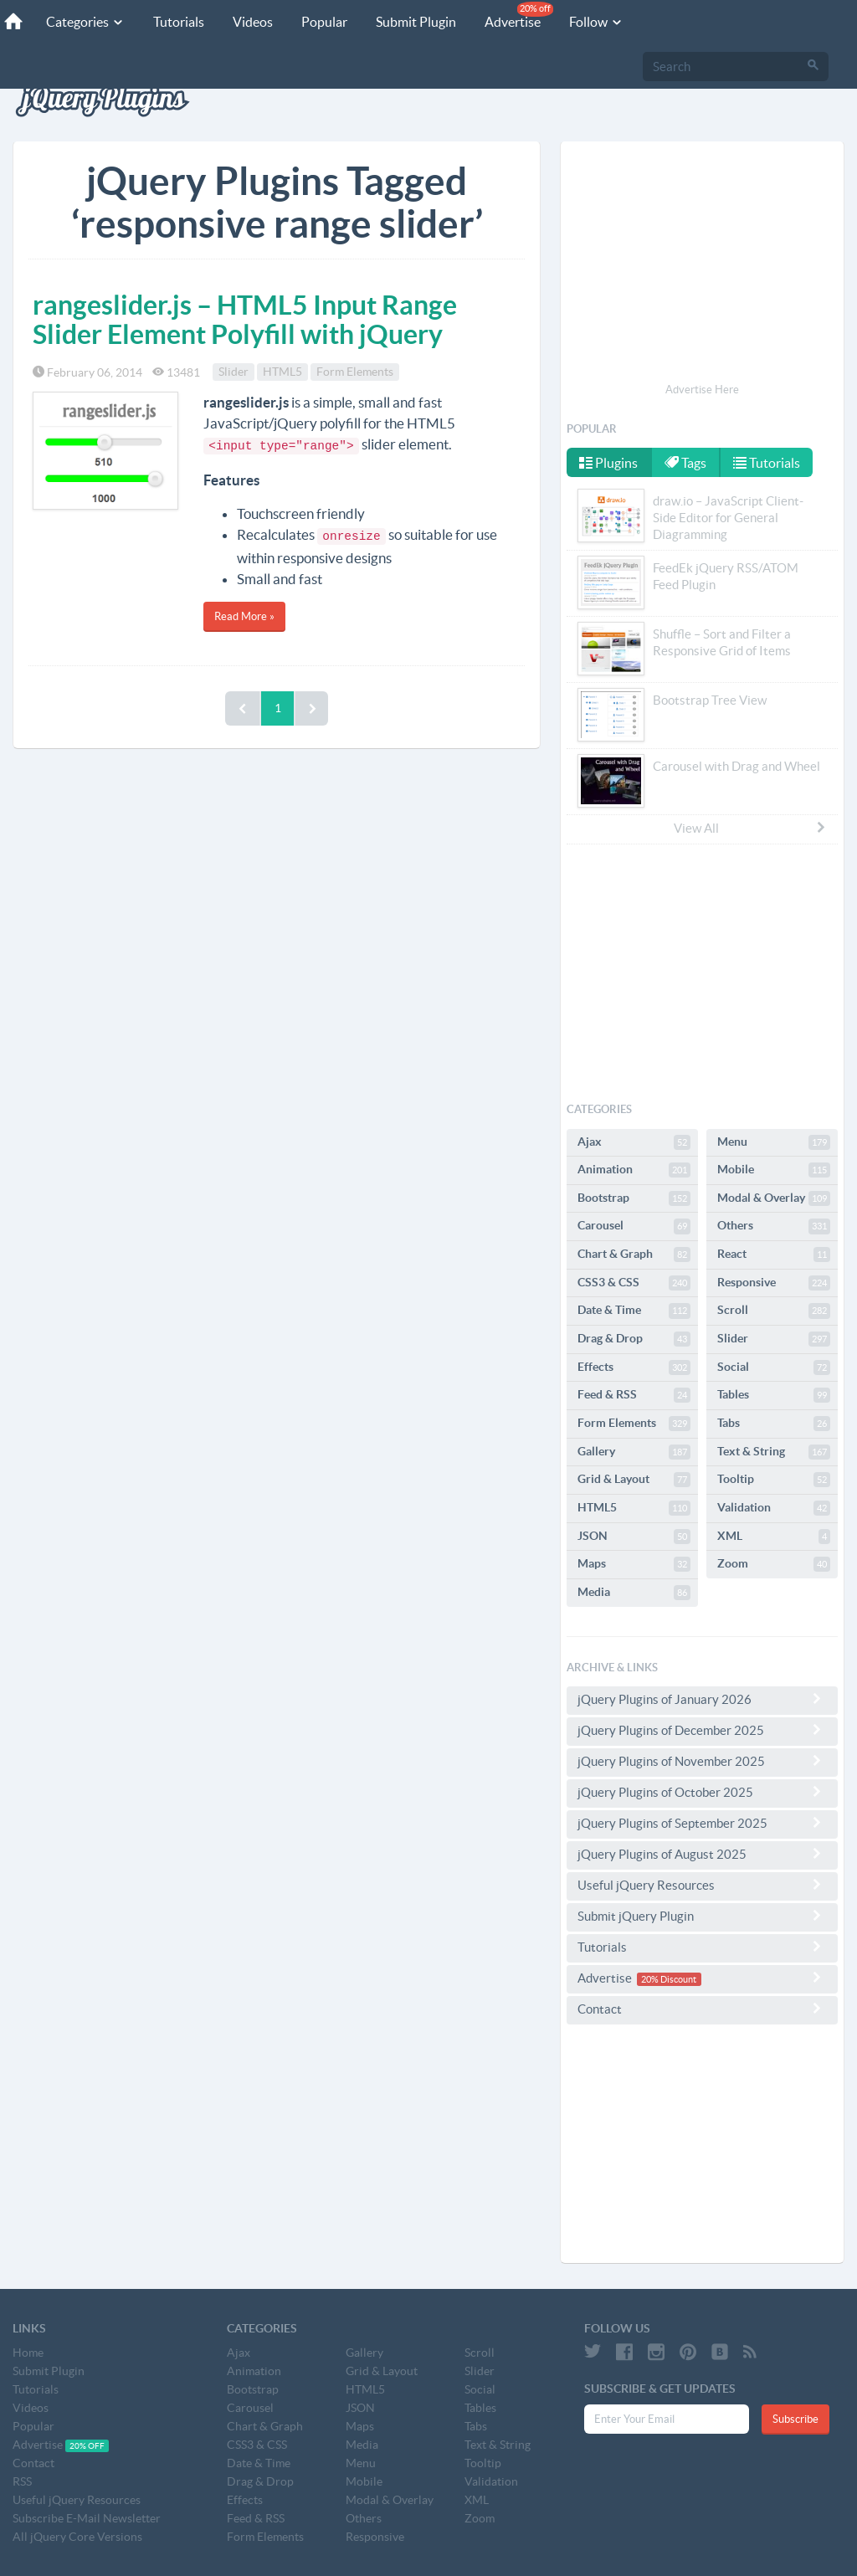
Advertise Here (702, 389)
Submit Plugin (416, 21)
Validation (773, 1508)
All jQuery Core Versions (77, 2536)
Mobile (773, 1170)
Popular (324, 21)
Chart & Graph (633, 1254)
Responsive (773, 1283)
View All (751, 827)
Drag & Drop (633, 1339)
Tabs (773, 1423)
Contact (702, 2008)
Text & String (773, 1452)
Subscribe (795, 2419)
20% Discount (668, 1979)
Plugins (608, 462)
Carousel (633, 1226)
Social (773, 1367)
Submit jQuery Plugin (702, 1915)
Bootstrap (633, 1198)
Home (28, 2352)
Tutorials (178, 21)
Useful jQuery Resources (702, 1884)
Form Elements (354, 372)
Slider (233, 372)
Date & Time (633, 1310)
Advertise (519, 15)
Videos (253, 21)
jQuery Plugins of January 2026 (702, 1698)
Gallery (633, 1452)
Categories (85, 21)
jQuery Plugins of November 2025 (702, 1760)
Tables (773, 1395)
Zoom (773, 1564)
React (773, 1254)
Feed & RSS (633, 1395)
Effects (633, 1367)
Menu (773, 1142)
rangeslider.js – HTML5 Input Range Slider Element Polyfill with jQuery (245, 319)
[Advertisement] (702, 264)
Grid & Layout (633, 1479)
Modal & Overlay (773, 1198)
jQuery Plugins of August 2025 (702, 1853)
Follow (596, 21)
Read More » (244, 616)
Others (773, 1226)
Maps (633, 1564)
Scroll (773, 1310)
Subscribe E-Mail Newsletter (87, 2518)
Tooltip (773, 1479)
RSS (22, 2481)
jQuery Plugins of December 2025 (702, 1729)
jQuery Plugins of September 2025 (702, 1822)
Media (633, 1592)
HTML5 (282, 372)
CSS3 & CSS (633, 1283)
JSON (633, 1536)
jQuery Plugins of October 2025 (702, 1791)
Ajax (633, 1142)
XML (773, 1536)
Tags (685, 462)
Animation (633, 1170)
